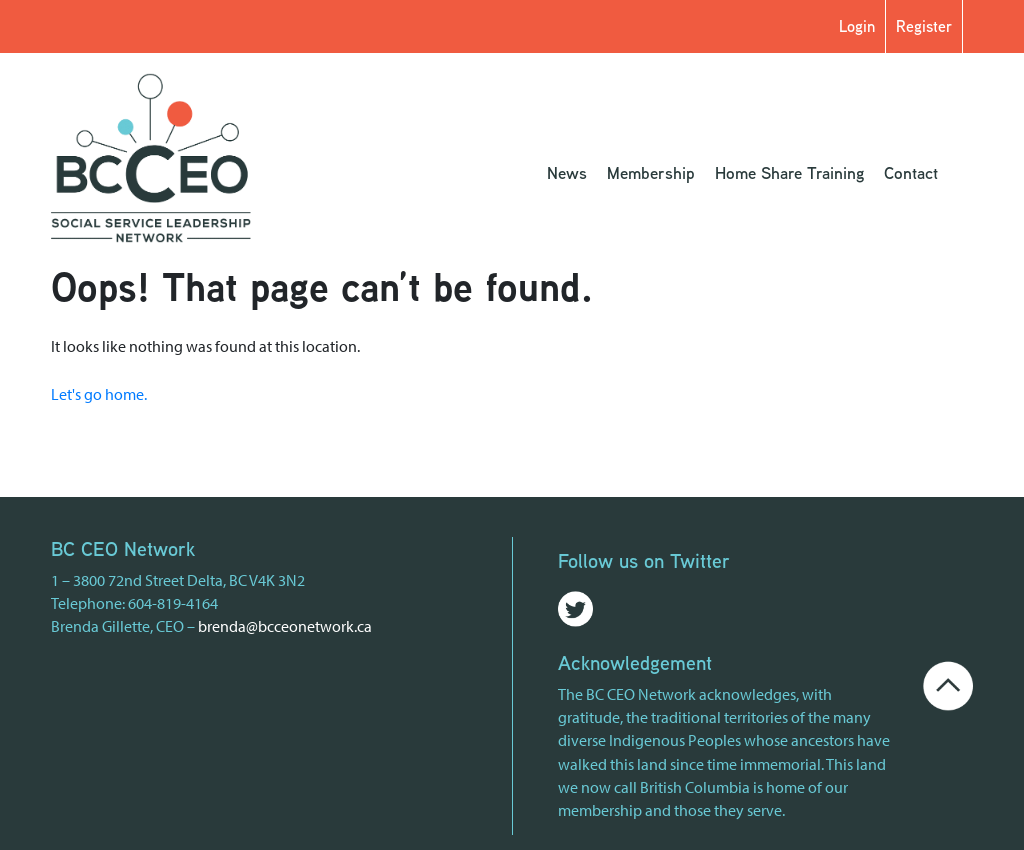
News (567, 172)
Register (924, 26)
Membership (651, 172)
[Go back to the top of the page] (947, 684)
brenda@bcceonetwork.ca (285, 626)
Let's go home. (99, 394)
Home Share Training (789, 172)
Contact (911, 172)
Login (857, 26)
